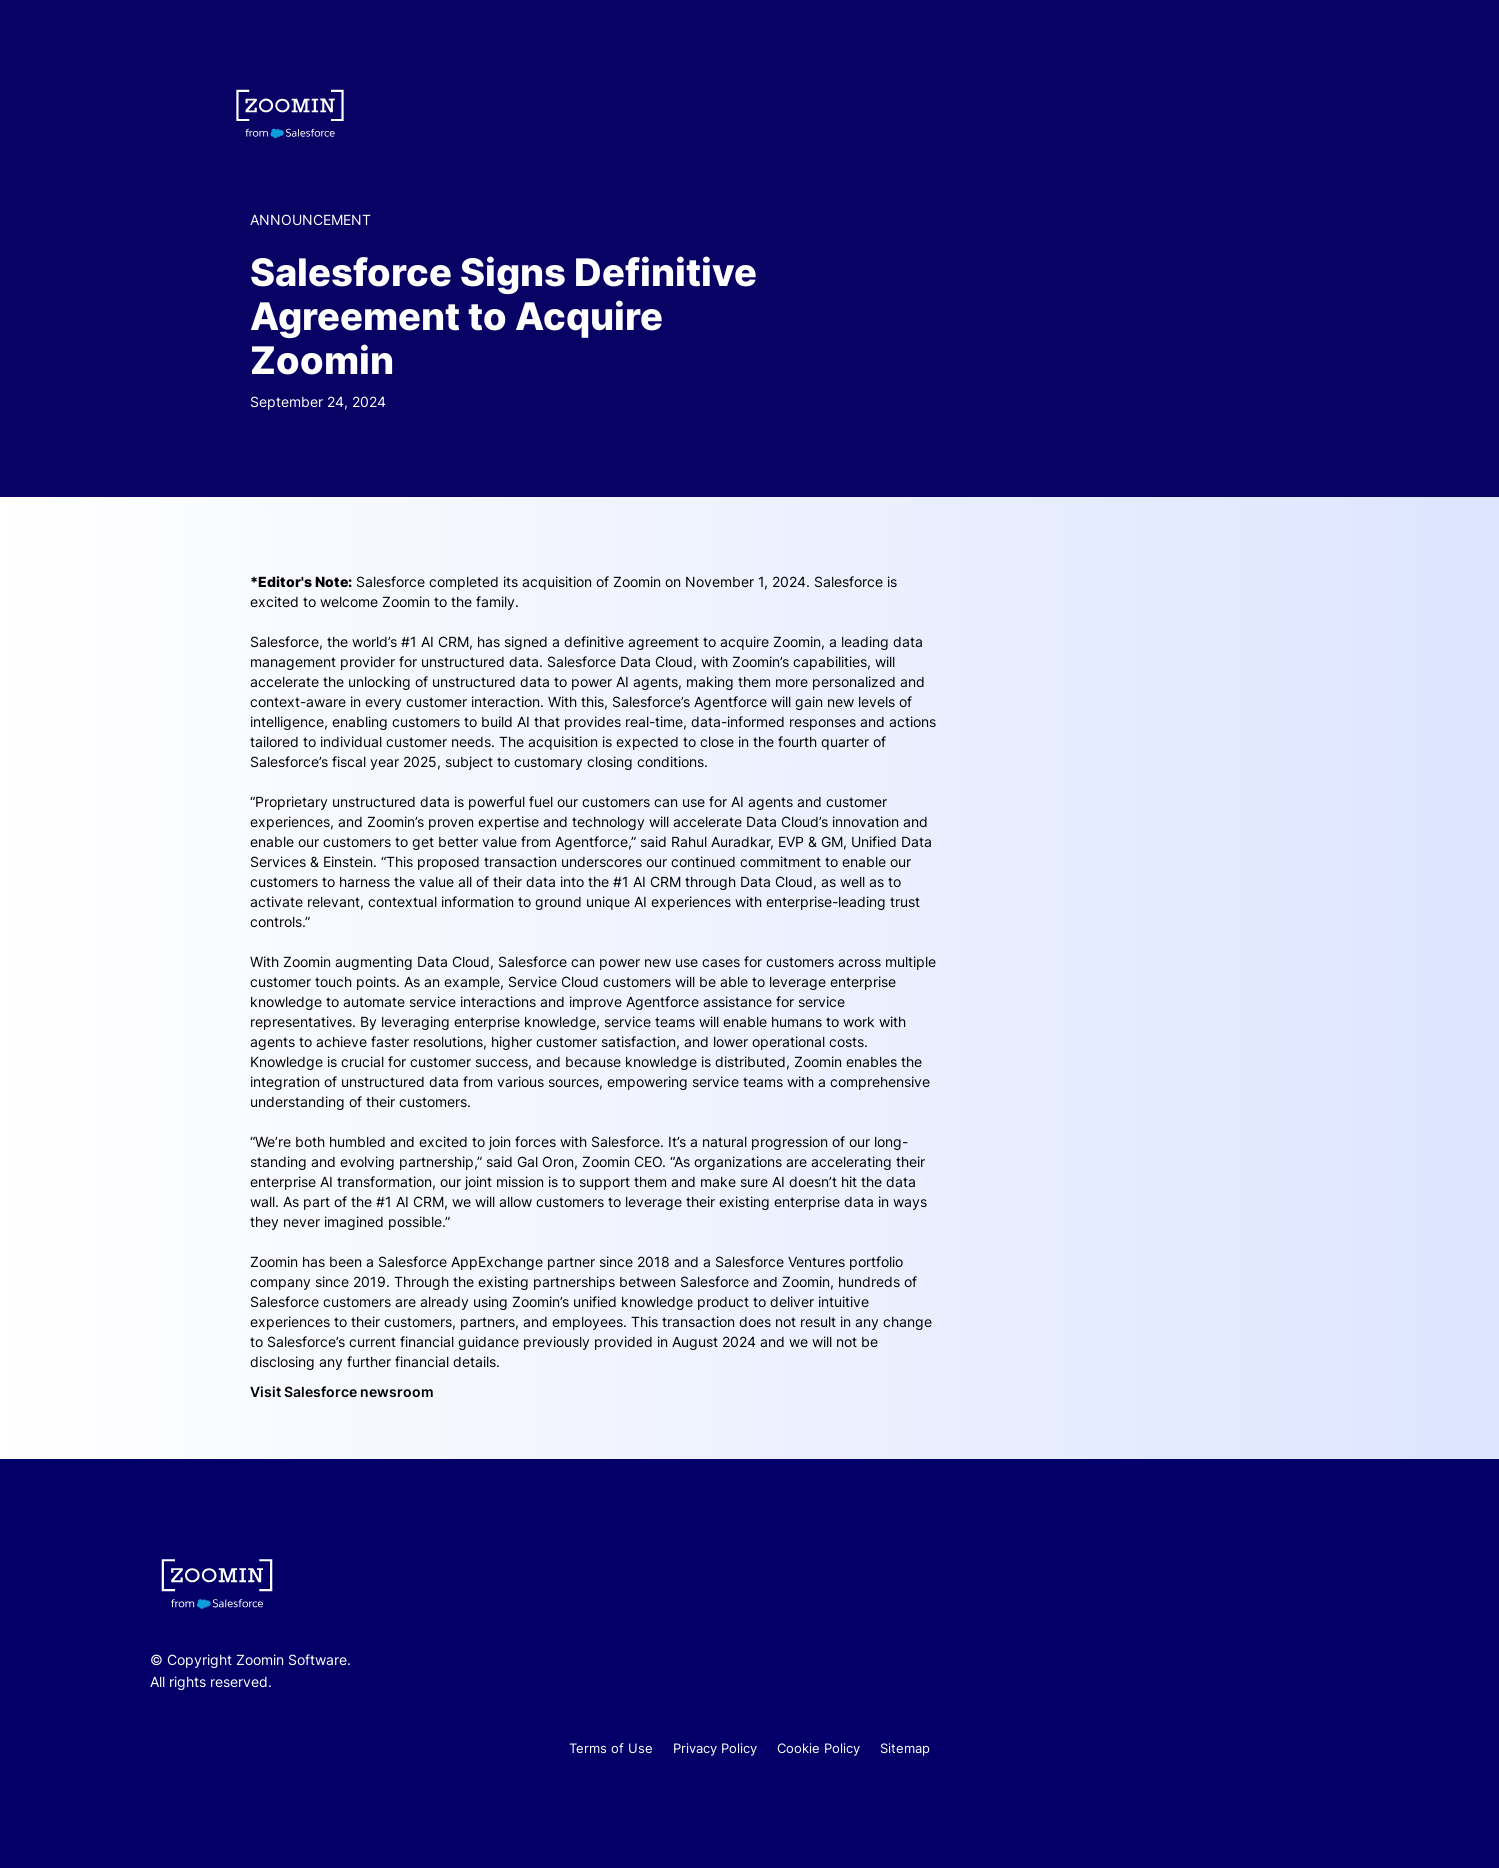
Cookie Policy (818, 1748)
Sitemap (905, 1748)
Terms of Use (611, 1748)
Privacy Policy (715, 1748)
